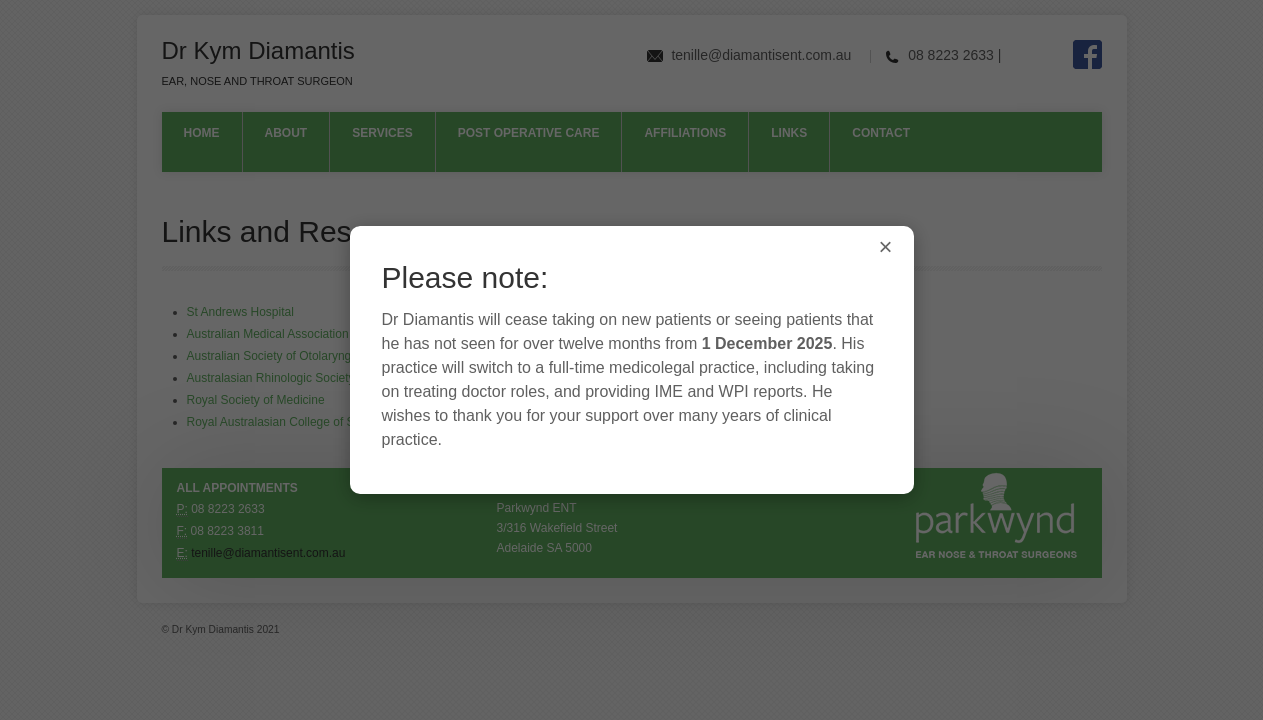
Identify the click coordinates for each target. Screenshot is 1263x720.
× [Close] (885, 247)
